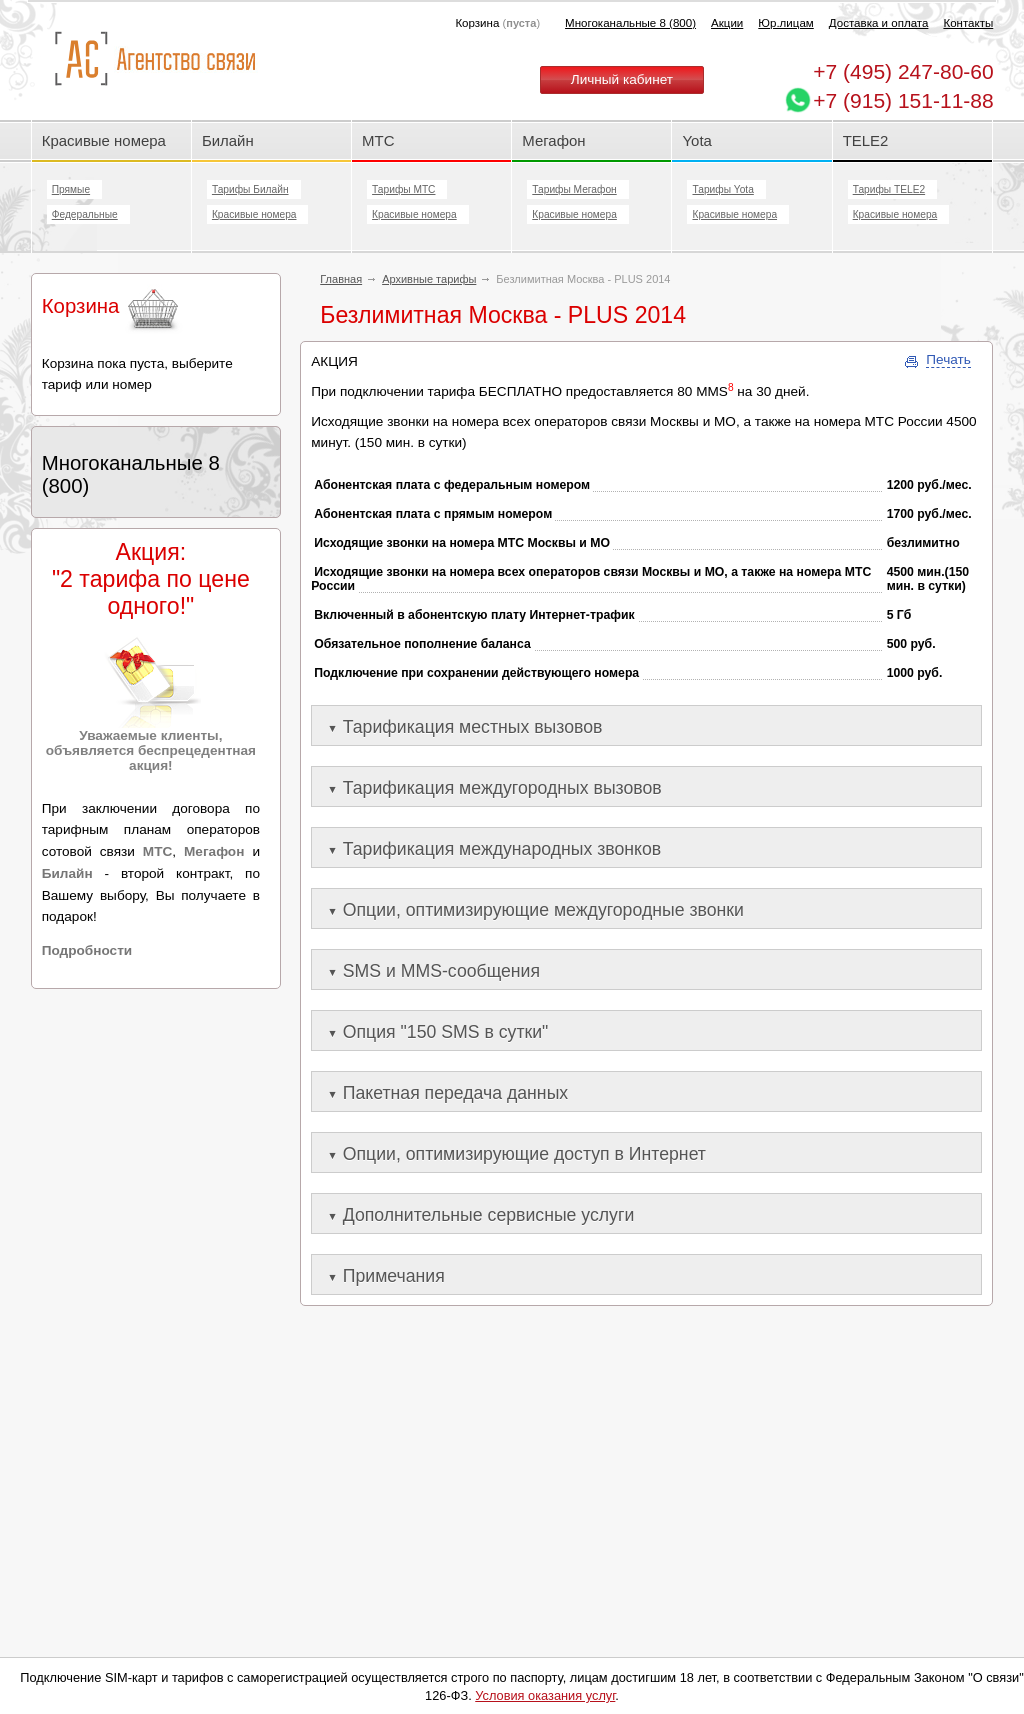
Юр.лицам (785, 23)
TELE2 (866, 140)
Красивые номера (106, 140)
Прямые (71, 189)
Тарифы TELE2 (889, 189)
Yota (696, 140)
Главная (341, 279)
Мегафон (553, 140)
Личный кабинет (622, 79)
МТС (378, 140)
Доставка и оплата (879, 23)
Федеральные (85, 214)
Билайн (228, 140)
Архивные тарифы (429, 279)
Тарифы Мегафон (574, 189)
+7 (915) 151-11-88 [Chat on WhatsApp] (903, 100)
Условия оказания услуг (545, 1695)
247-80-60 (903, 71)
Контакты (968, 23)
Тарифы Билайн (250, 189)
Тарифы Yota (722, 189)
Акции (727, 23)
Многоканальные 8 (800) (630, 23)
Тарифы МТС (403, 189)
